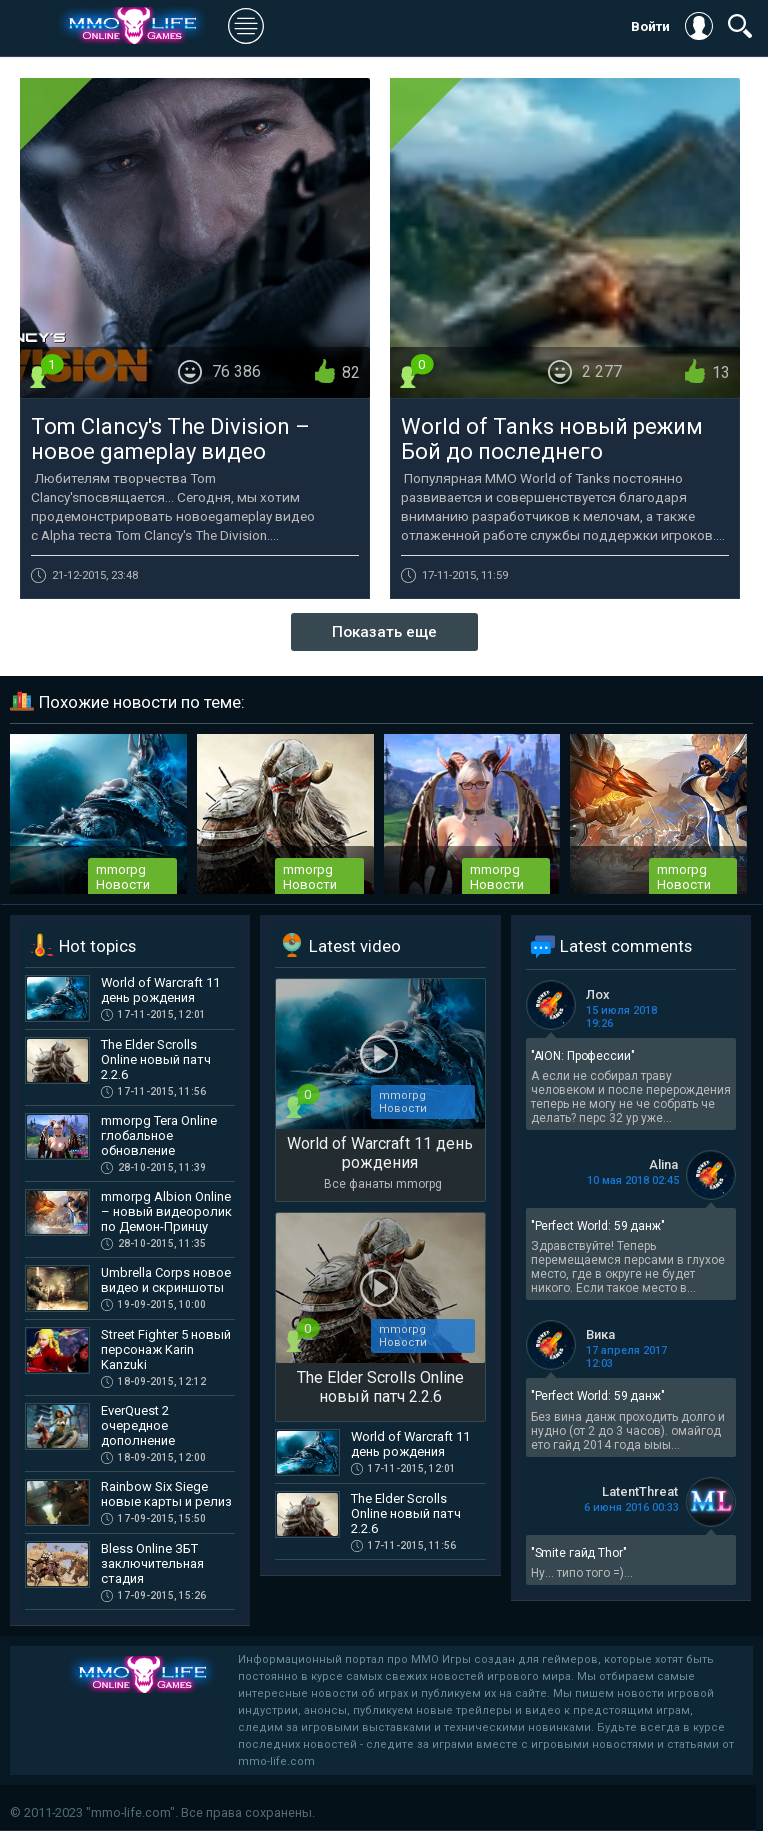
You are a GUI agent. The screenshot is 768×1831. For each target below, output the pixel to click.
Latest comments (626, 946)
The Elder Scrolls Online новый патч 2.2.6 (156, 1059)
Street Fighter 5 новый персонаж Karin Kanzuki (166, 1349)
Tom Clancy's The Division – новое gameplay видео (170, 439)
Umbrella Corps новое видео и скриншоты (166, 1280)
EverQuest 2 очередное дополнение (138, 1425)
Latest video (355, 946)
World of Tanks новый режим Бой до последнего (552, 439)
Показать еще (384, 632)
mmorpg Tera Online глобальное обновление (159, 1135)
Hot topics (97, 946)
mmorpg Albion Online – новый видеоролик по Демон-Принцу (166, 1211)
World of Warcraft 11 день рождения (160, 990)
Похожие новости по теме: (142, 702)
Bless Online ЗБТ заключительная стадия (152, 1563)
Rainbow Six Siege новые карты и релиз (166, 1494)
